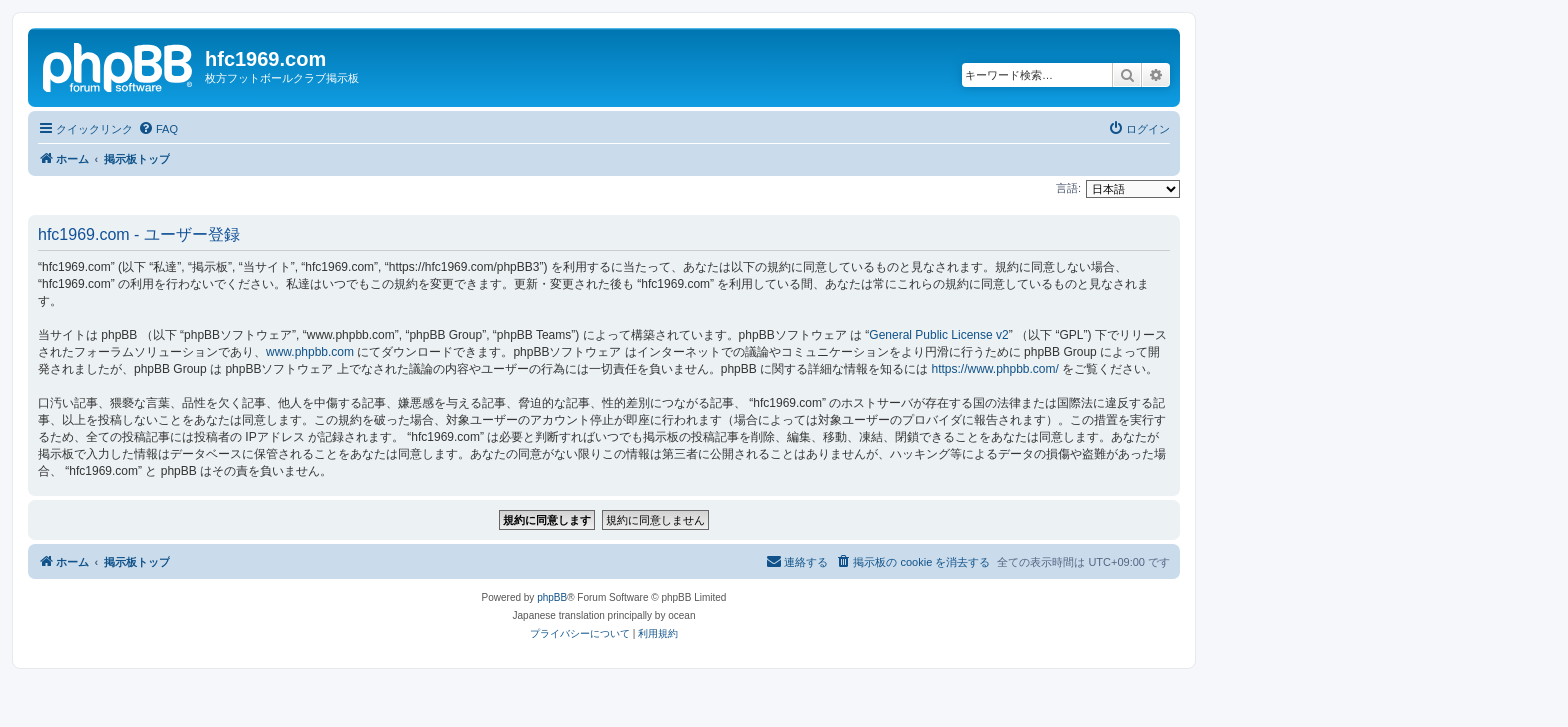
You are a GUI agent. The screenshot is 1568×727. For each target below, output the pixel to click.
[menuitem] (158, 129)
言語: (1068, 188)
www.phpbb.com (310, 352)
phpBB (552, 597)
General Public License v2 (938, 335)
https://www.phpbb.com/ (994, 369)
